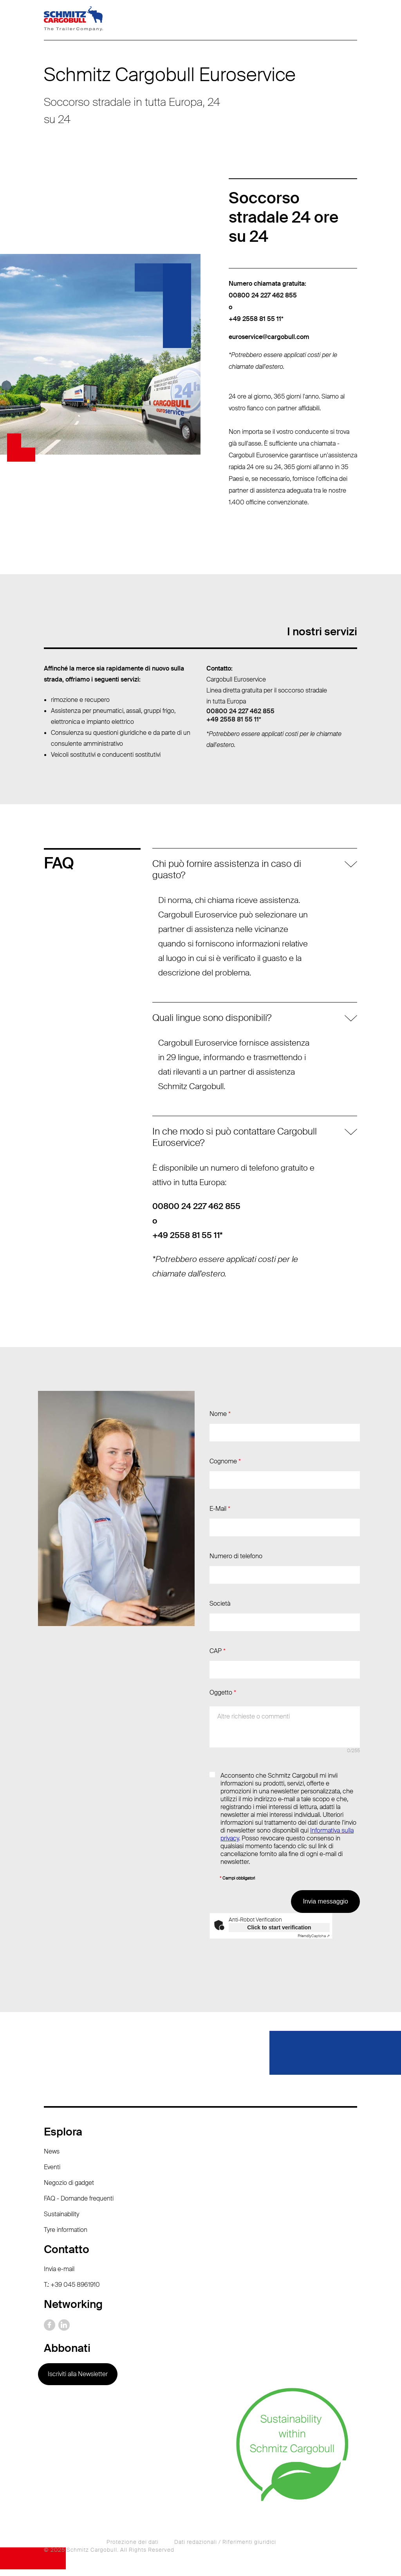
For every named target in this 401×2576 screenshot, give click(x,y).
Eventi (52, 2174)
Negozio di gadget (69, 2189)
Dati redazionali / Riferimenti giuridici (225, 2548)
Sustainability (61, 2221)
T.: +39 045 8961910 (72, 2291)
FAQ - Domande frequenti (79, 2205)
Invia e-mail (59, 2275)
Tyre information (65, 2236)
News (52, 2158)
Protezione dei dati (133, 2548)
